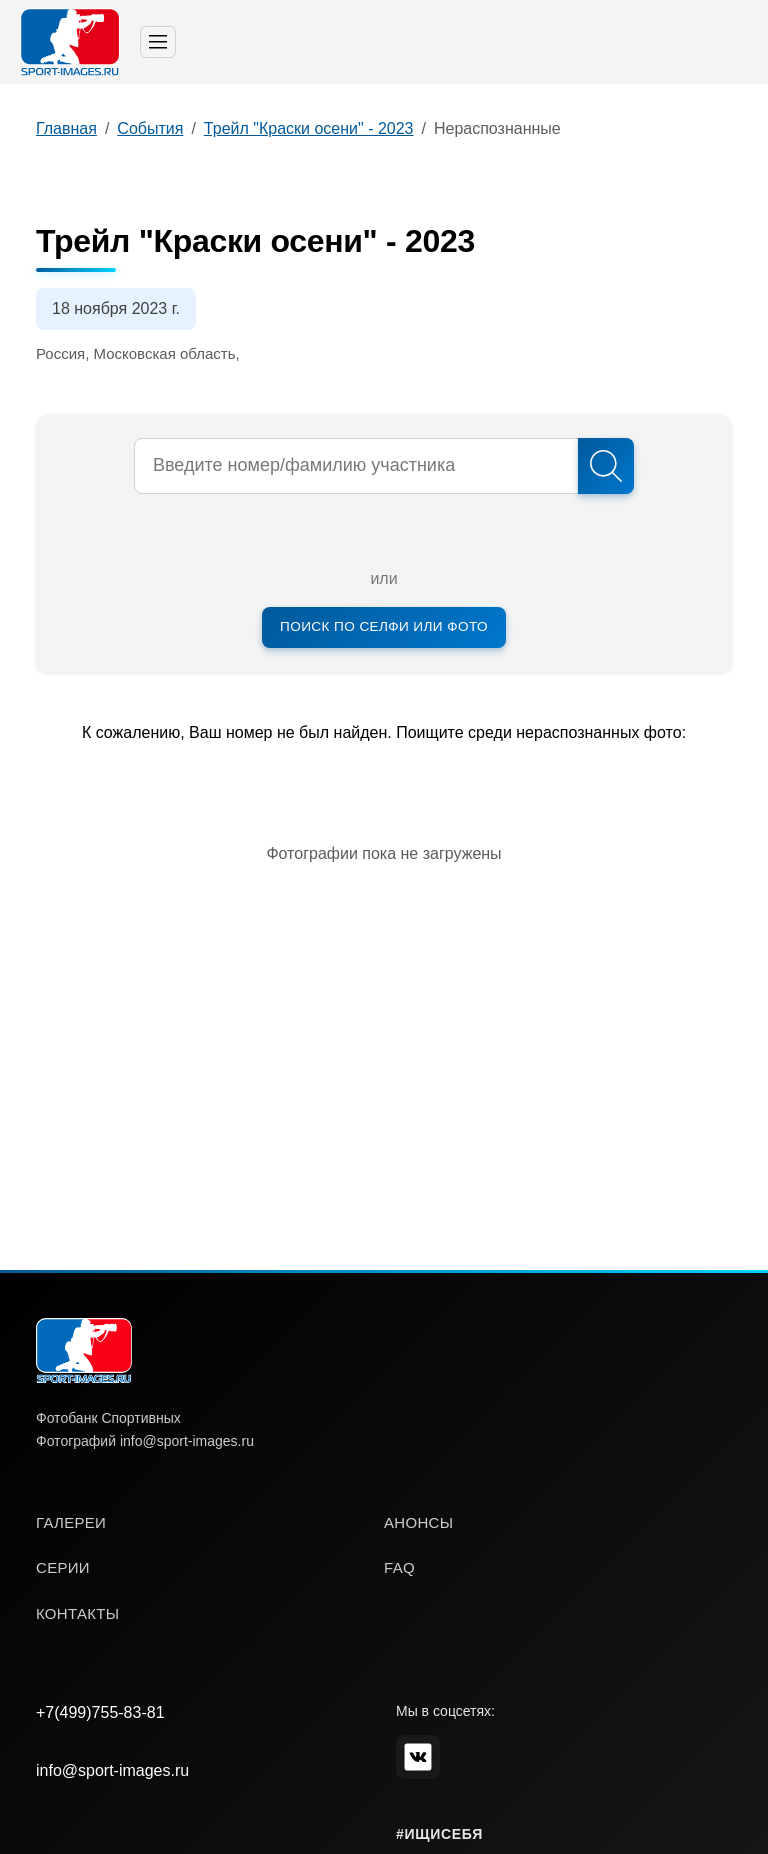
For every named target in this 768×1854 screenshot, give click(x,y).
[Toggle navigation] (158, 42)
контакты (77, 1613)
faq (399, 1567)
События (150, 128)
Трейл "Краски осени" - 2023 (309, 128)
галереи (71, 1522)
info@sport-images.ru (112, 1770)
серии (63, 1567)
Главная (66, 128)
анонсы (418, 1522)
